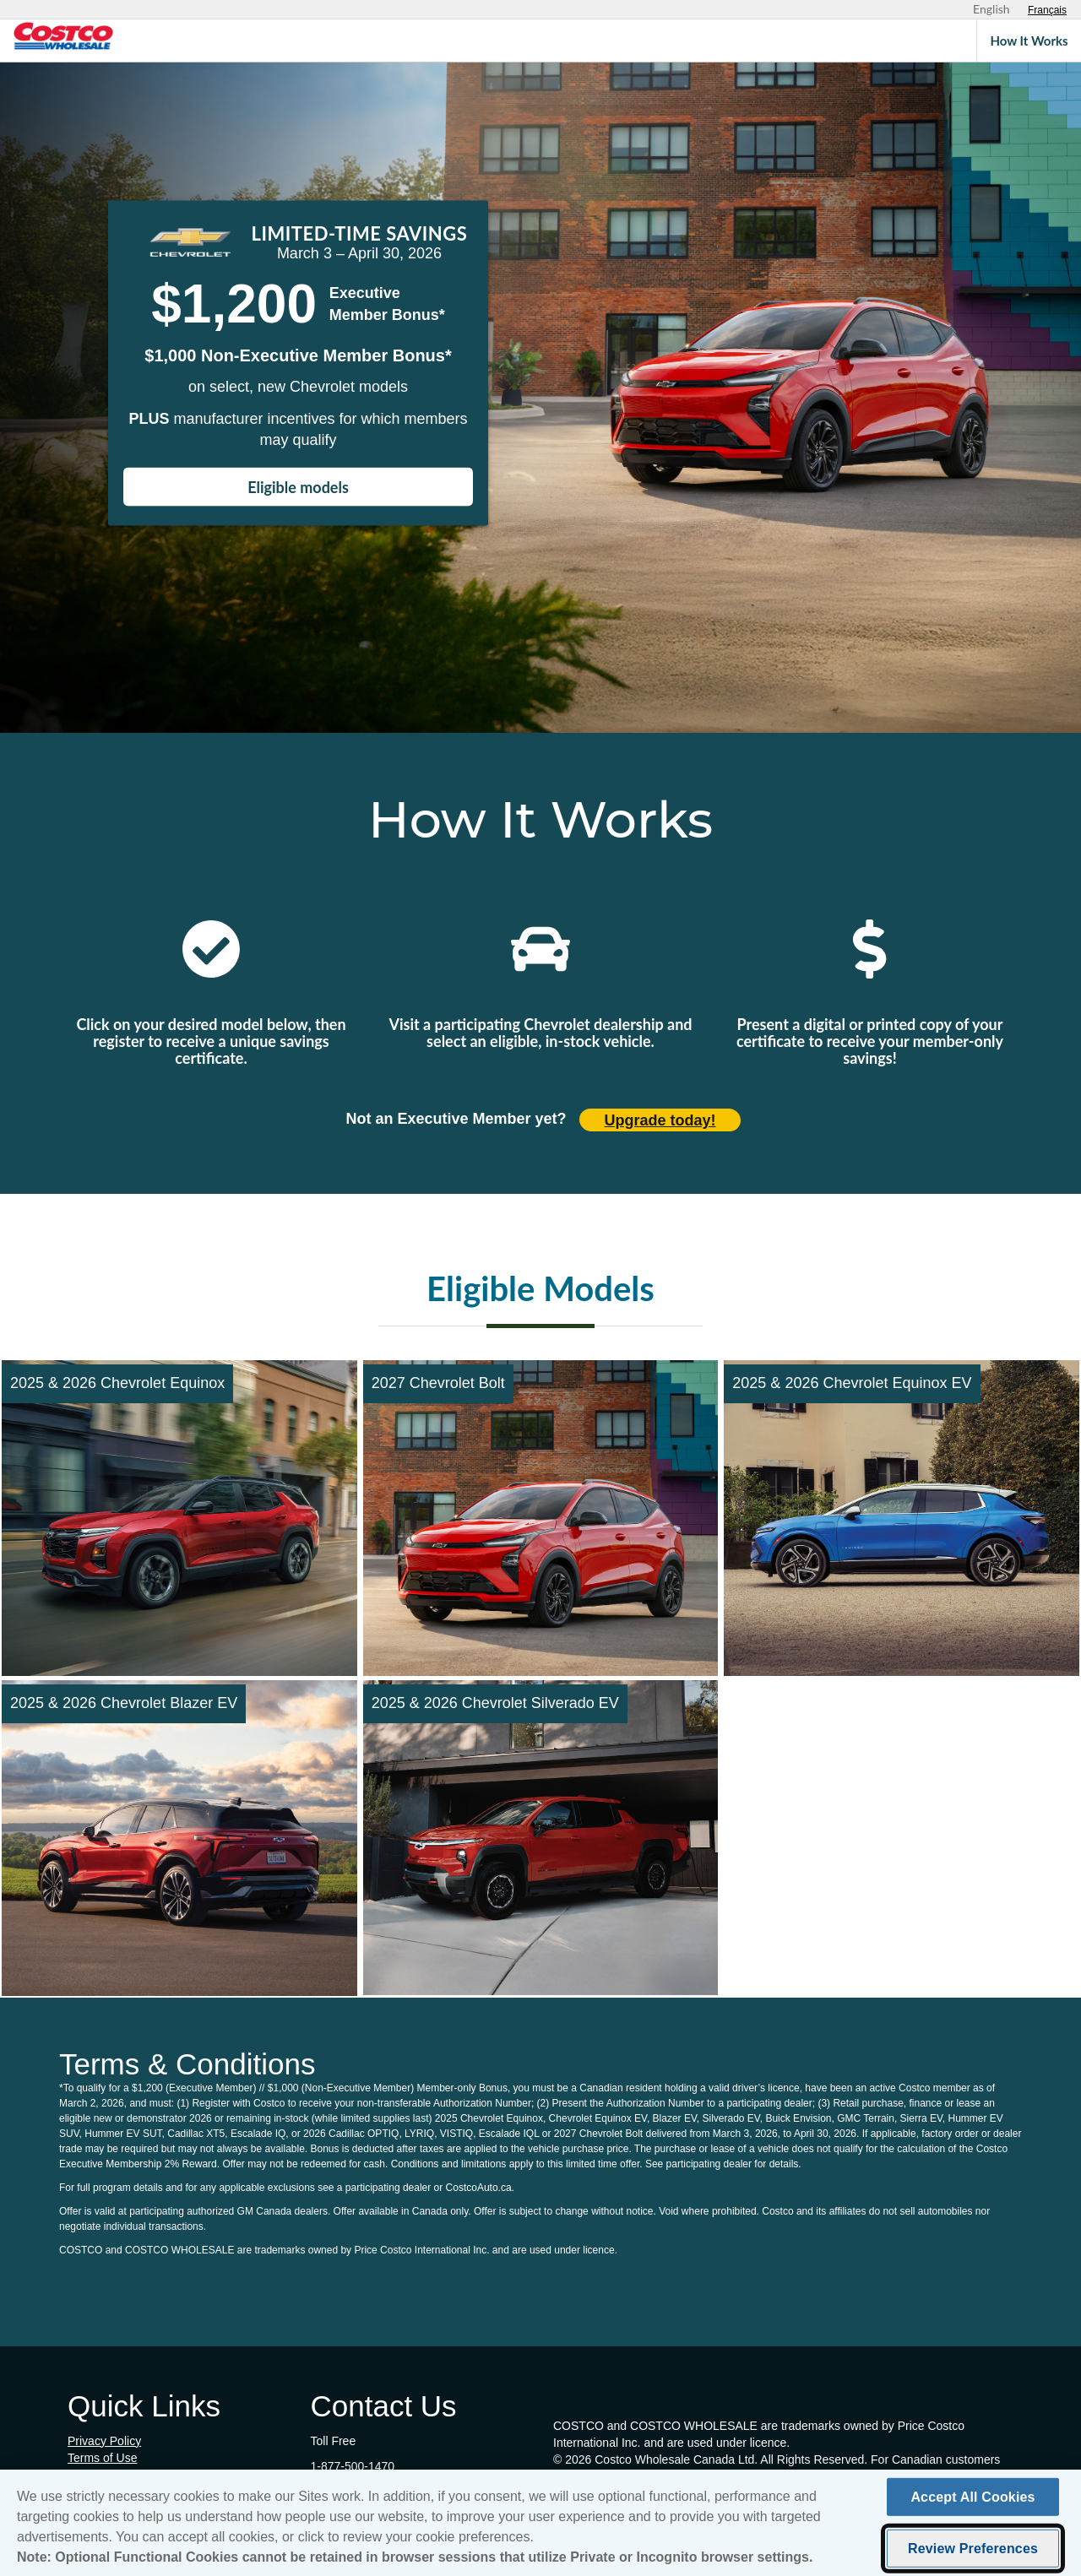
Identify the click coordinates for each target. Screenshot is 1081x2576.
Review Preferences (973, 2553)
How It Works (1028, 40)
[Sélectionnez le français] (1047, 10)
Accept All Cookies (972, 2501)
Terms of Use (102, 2458)
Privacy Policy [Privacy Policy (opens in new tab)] (104, 2441)
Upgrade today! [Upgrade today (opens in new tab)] (660, 1120)
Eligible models (298, 487)
